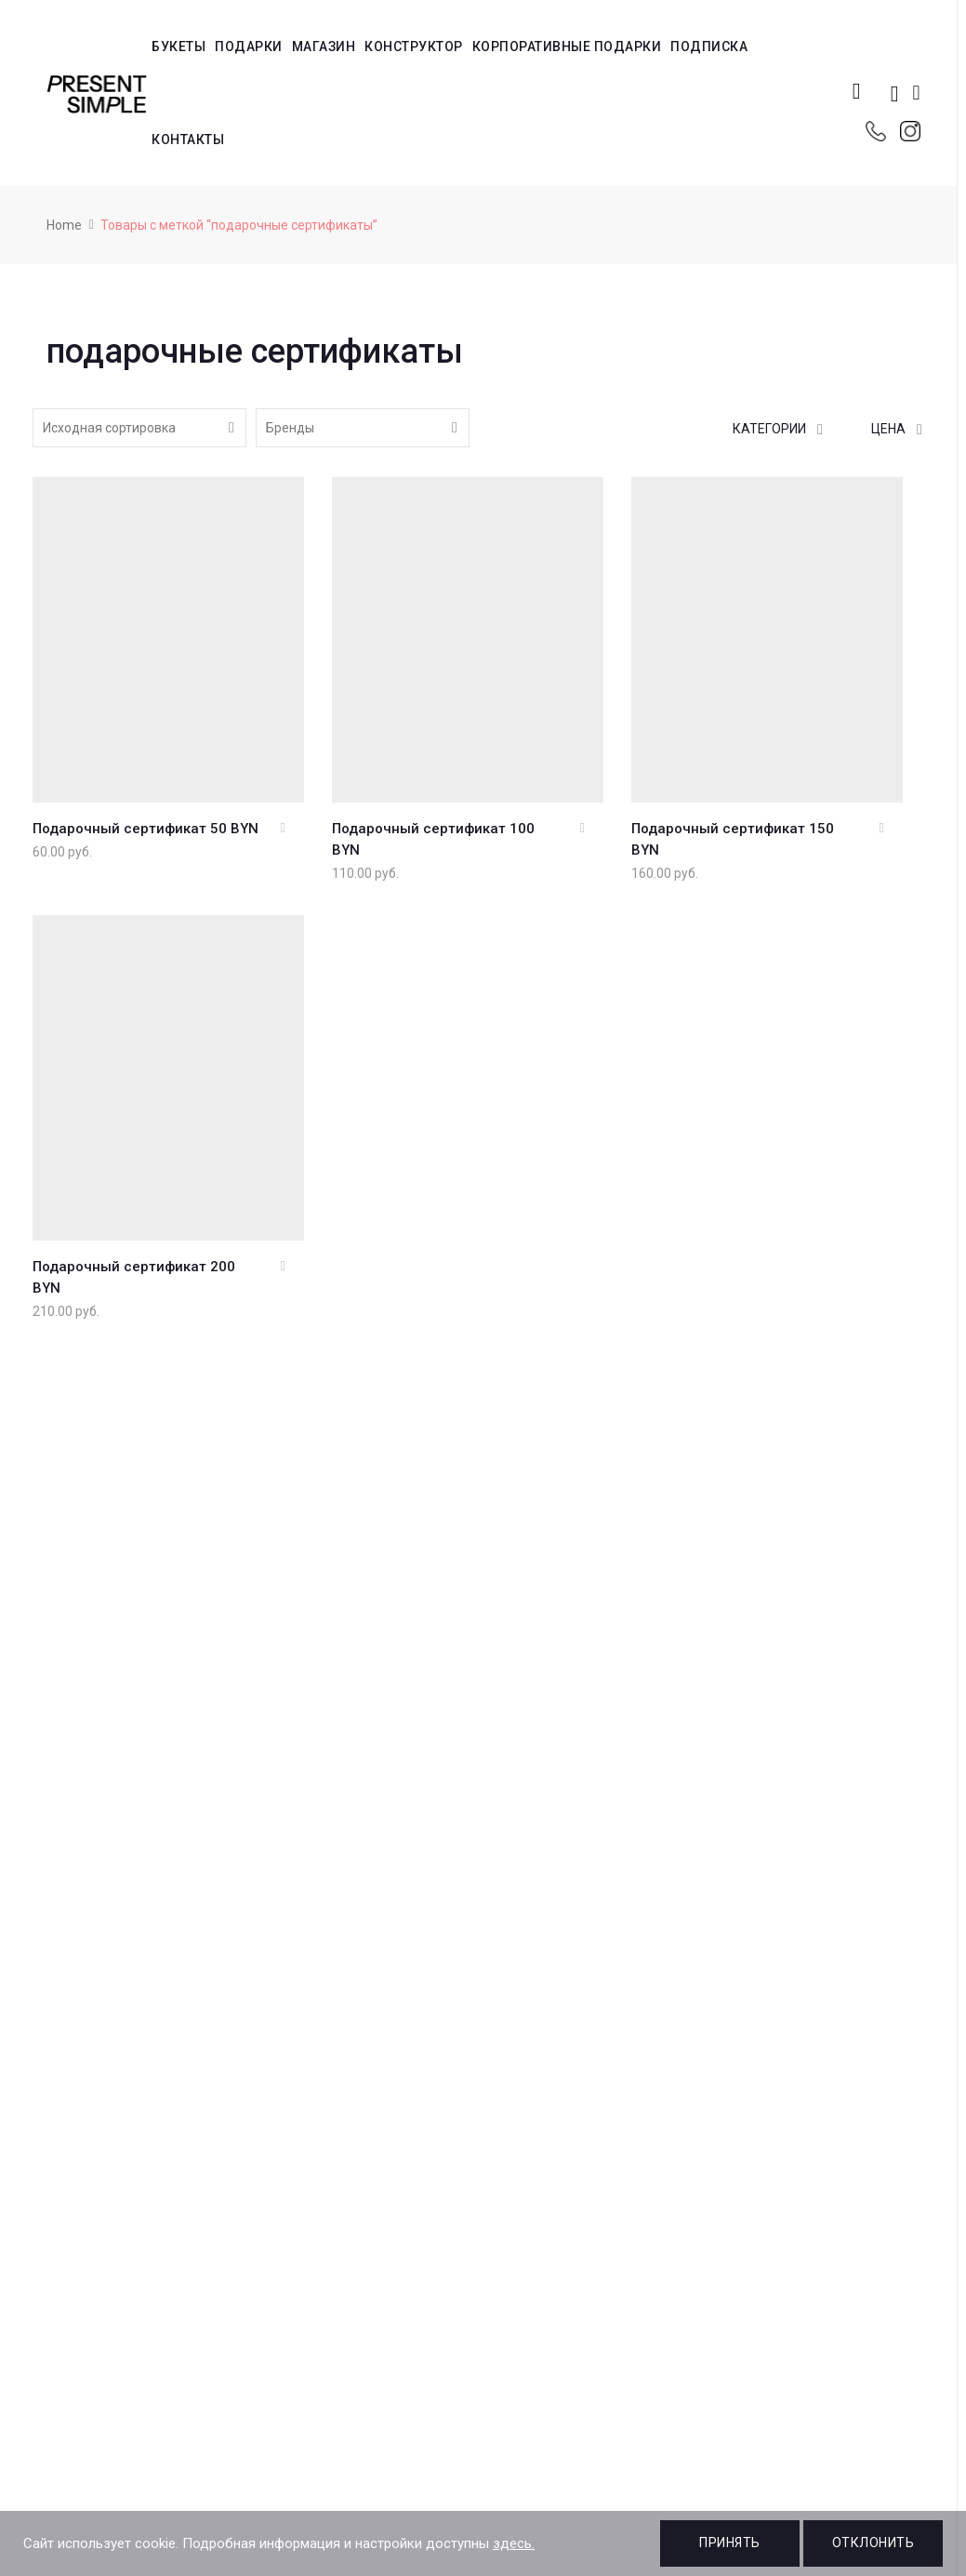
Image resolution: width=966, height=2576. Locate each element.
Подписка (709, 46)
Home (64, 225)
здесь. (514, 2543)
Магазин (324, 46)
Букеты (178, 46)
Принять (730, 2542)
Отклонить (873, 2542)
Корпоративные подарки (567, 46)
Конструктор (413, 46)
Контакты (188, 139)
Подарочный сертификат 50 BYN (145, 828)
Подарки (249, 46)
